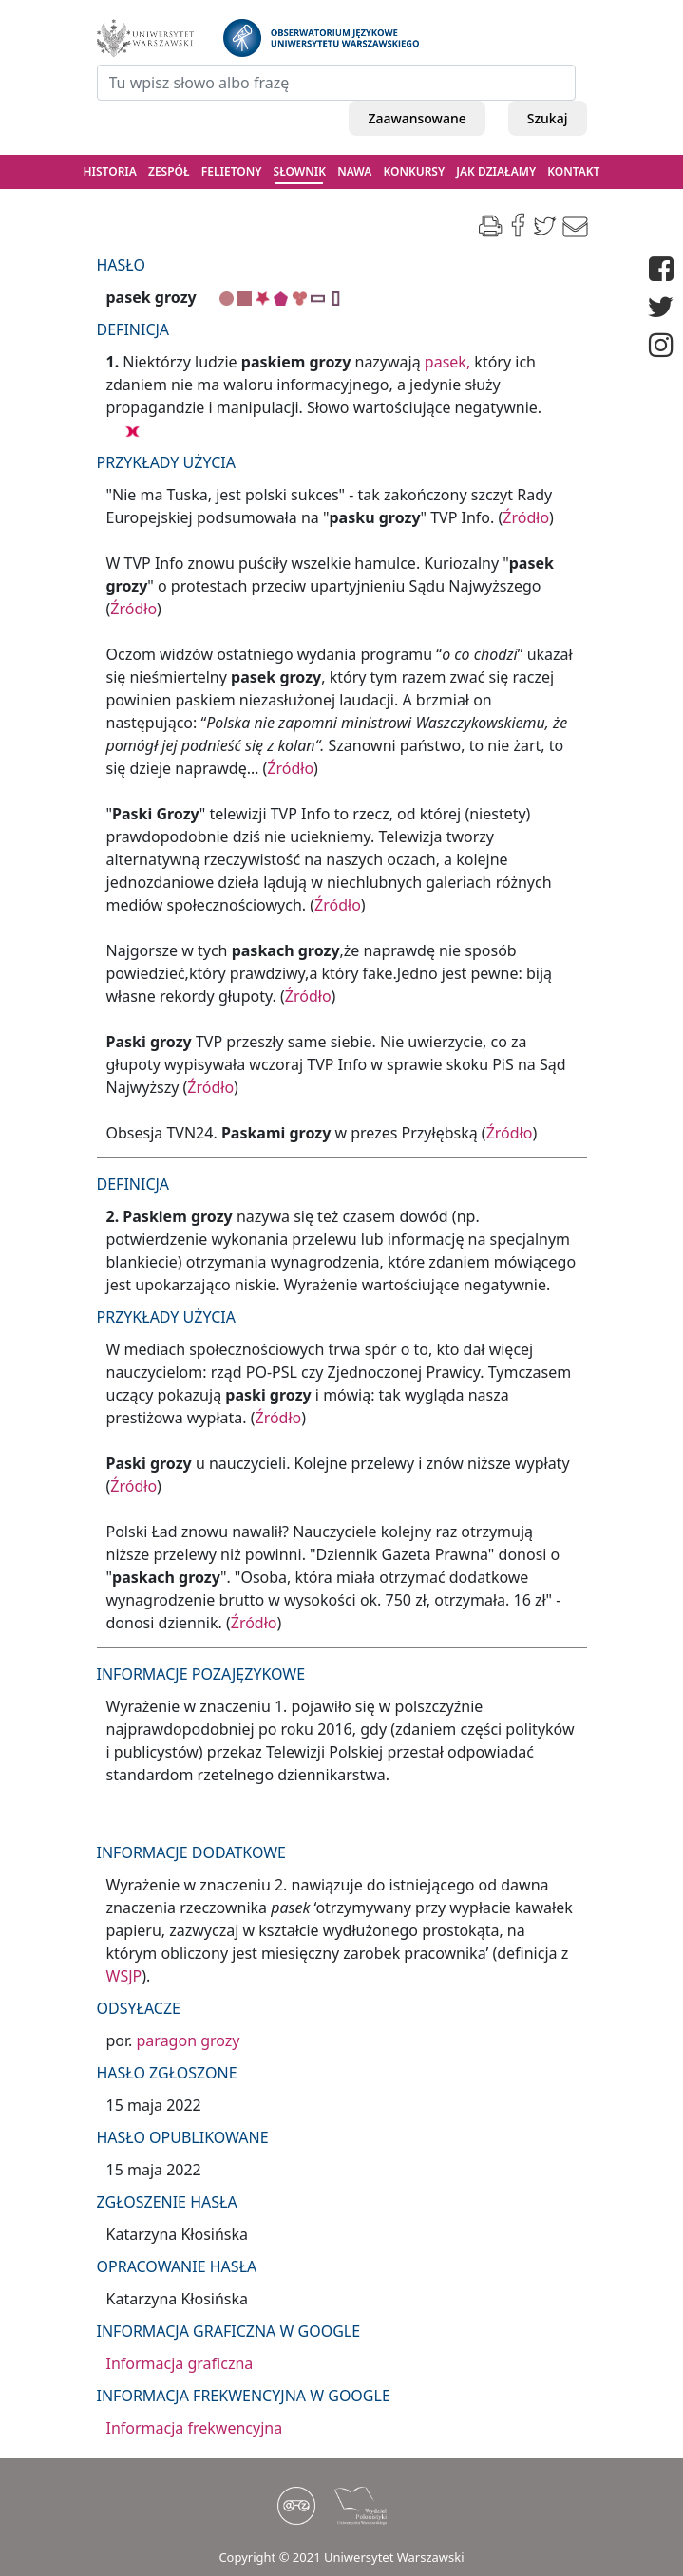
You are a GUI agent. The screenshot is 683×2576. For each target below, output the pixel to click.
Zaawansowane (416, 118)
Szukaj (547, 118)
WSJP (124, 1975)
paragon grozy (188, 2040)
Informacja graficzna (180, 2363)
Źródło (526, 517)
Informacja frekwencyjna (194, 2427)
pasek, (447, 361)
